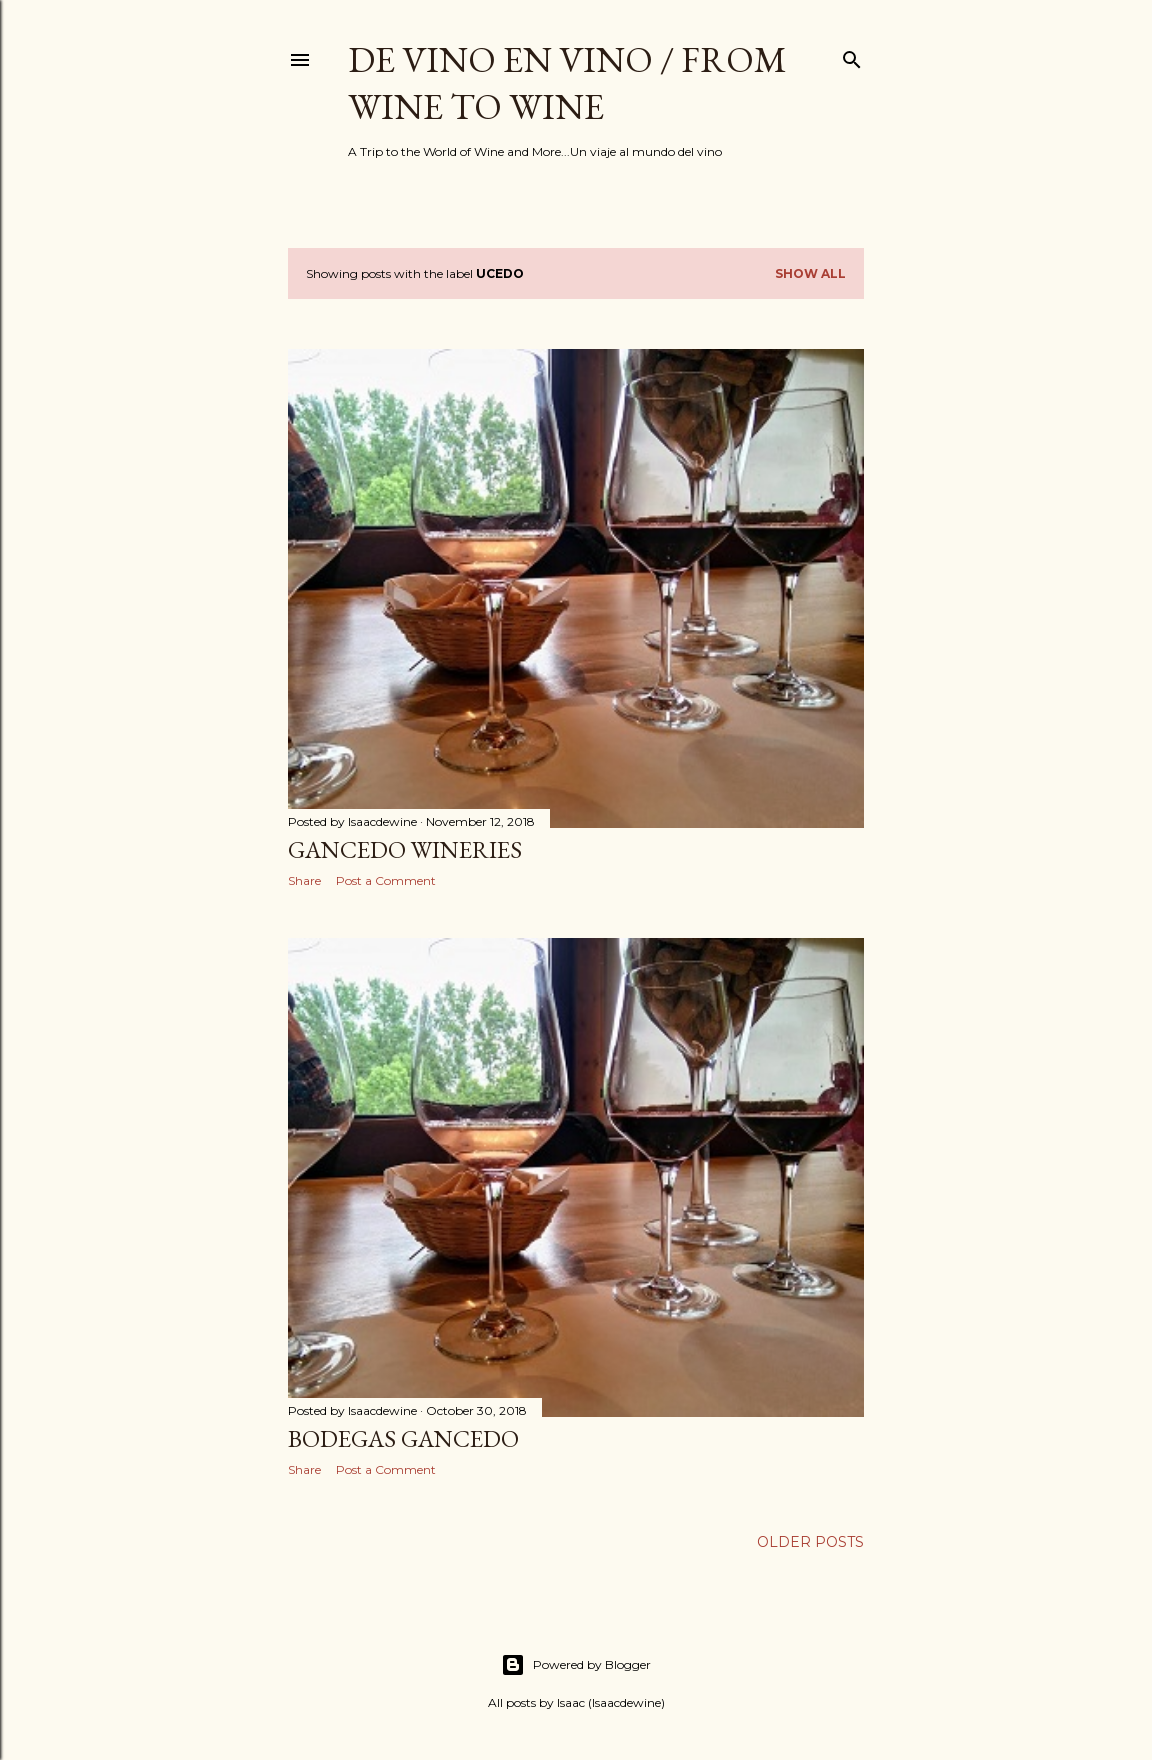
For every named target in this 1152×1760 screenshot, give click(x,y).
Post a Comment (386, 880)
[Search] (852, 55)
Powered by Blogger (576, 1665)
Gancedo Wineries (405, 849)
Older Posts (810, 1542)
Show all (810, 273)
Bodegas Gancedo (403, 1438)
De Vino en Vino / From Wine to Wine (567, 83)
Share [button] (304, 880)
